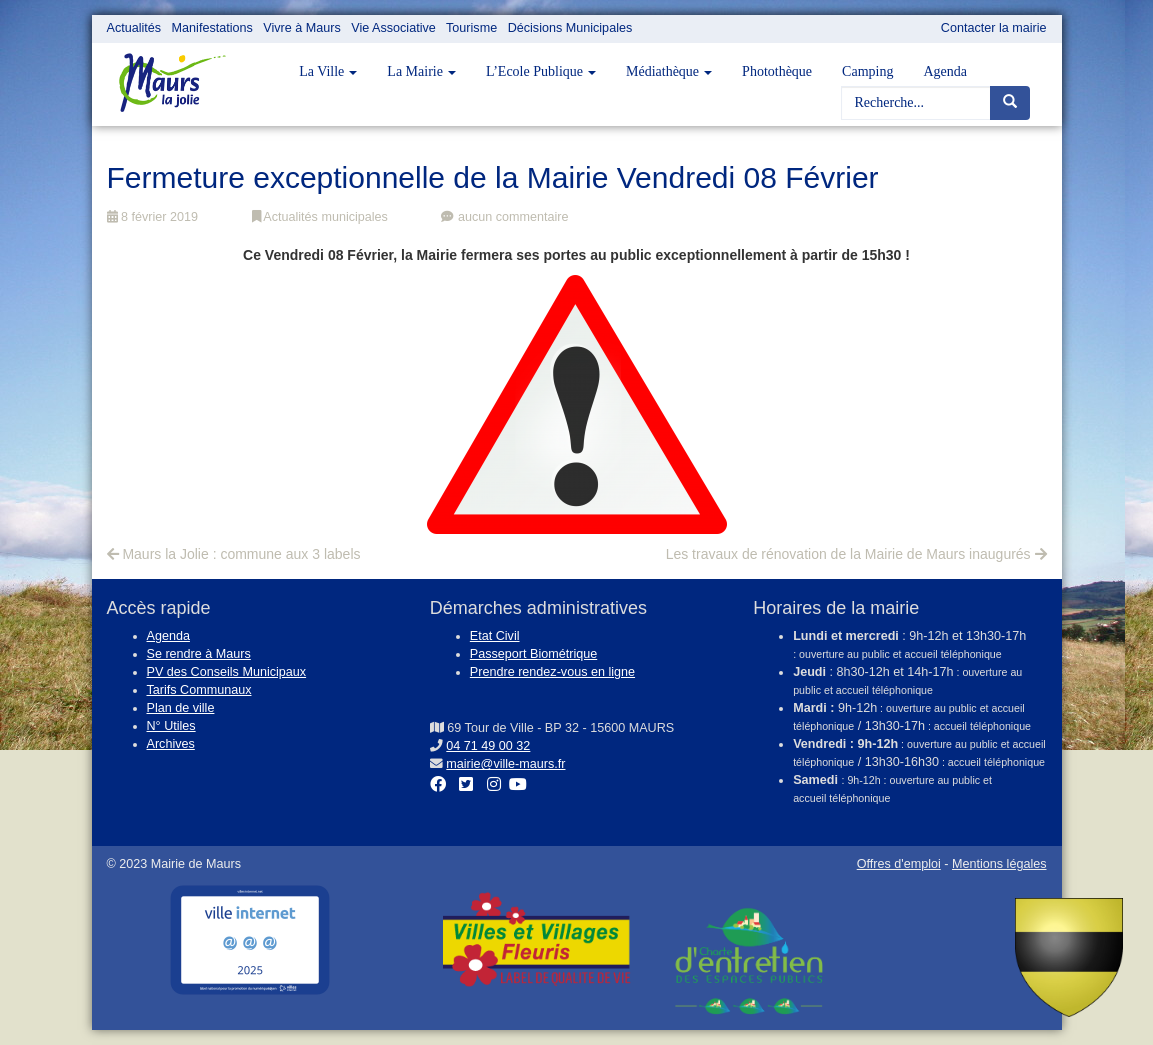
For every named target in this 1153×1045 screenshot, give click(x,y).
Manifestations (212, 28)
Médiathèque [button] (669, 71)
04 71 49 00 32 (488, 746)
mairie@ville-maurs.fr (505, 764)
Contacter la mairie (994, 28)
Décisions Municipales (570, 28)
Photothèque (777, 71)
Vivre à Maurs (301, 28)
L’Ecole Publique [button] (541, 71)
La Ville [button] (328, 71)
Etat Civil (495, 636)
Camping (867, 71)
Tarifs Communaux (199, 690)
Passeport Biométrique (533, 654)
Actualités (134, 28)
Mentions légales (999, 864)
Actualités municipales (320, 217)
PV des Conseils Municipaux (227, 672)
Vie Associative (393, 28)
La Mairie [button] (421, 71)
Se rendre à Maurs (199, 654)
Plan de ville (181, 708)
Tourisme (471, 28)
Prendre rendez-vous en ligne (552, 672)
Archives (171, 744)
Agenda (945, 71)
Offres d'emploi (899, 864)
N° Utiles (171, 726)
